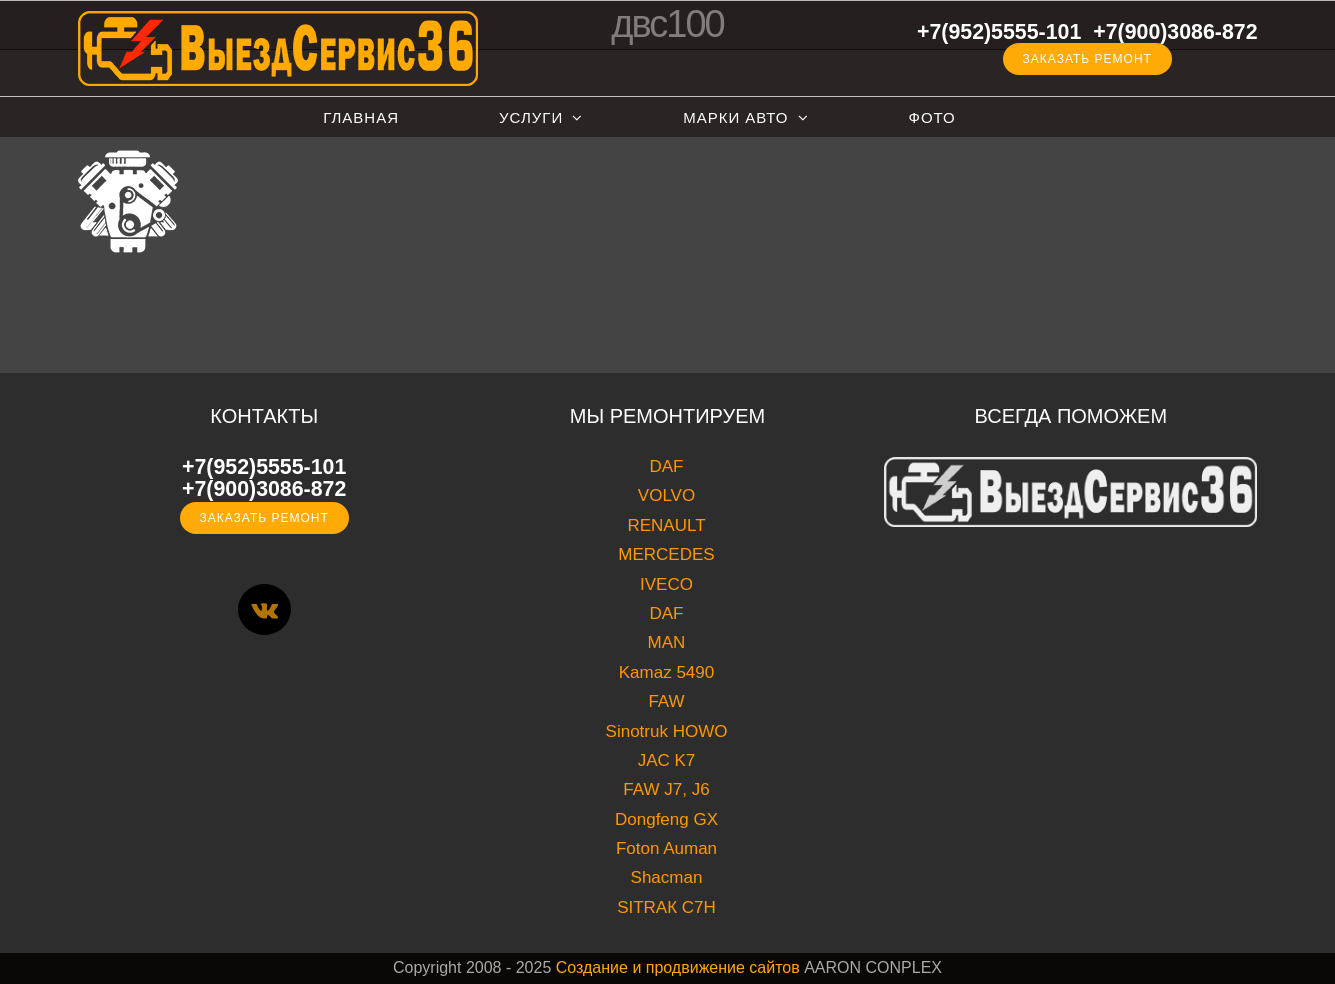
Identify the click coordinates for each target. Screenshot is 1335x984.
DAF (666, 466)
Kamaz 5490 (666, 672)
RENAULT (666, 525)
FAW (666, 701)
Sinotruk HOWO (667, 731)
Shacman (667, 877)
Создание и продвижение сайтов (678, 967)
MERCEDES (666, 554)
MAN (667, 642)
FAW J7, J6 (666, 789)
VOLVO (666, 495)
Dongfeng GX (666, 819)
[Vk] (264, 609)
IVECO (666, 584)
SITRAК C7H (666, 907)
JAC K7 (667, 760)
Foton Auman (666, 848)
